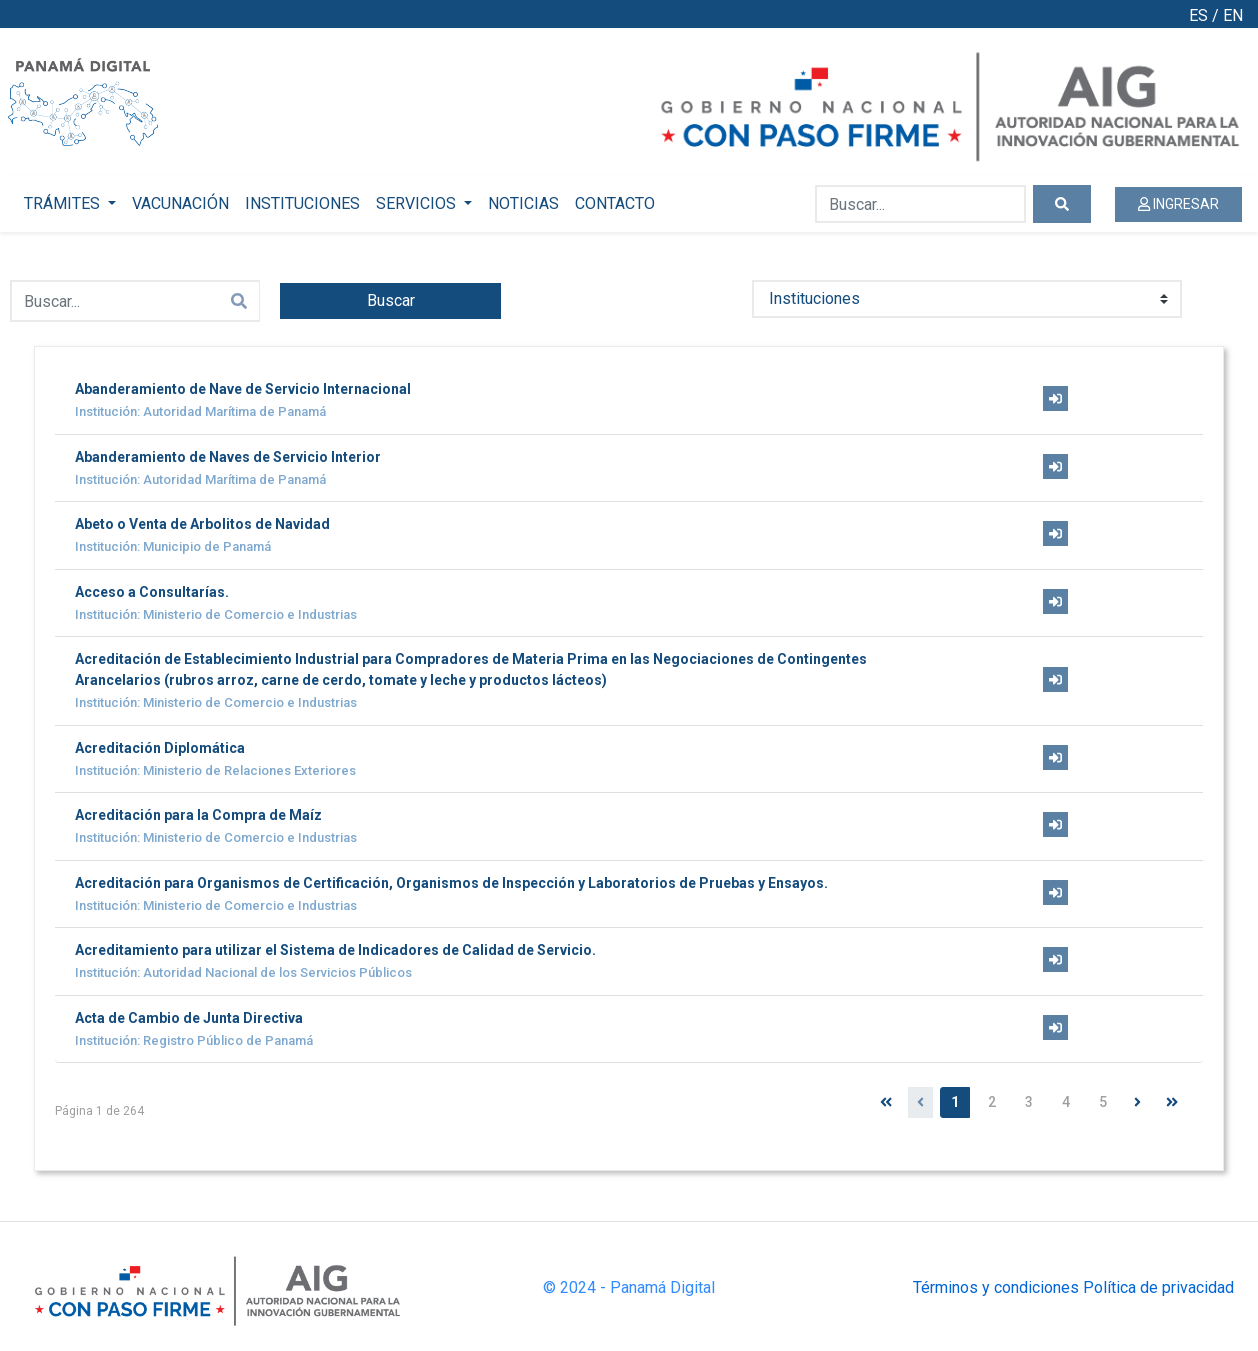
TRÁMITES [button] (64, 203)
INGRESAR (1178, 204)
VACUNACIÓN (180, 203)
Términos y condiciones (996, 1287)
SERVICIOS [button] (418, 203)
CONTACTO (615, 203)
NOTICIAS (523, 203)
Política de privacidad (1158, 1287)
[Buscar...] (920, 204)
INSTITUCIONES (302, 203)
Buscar (391, 300)
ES (1198, 15)
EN (1233, 15)
